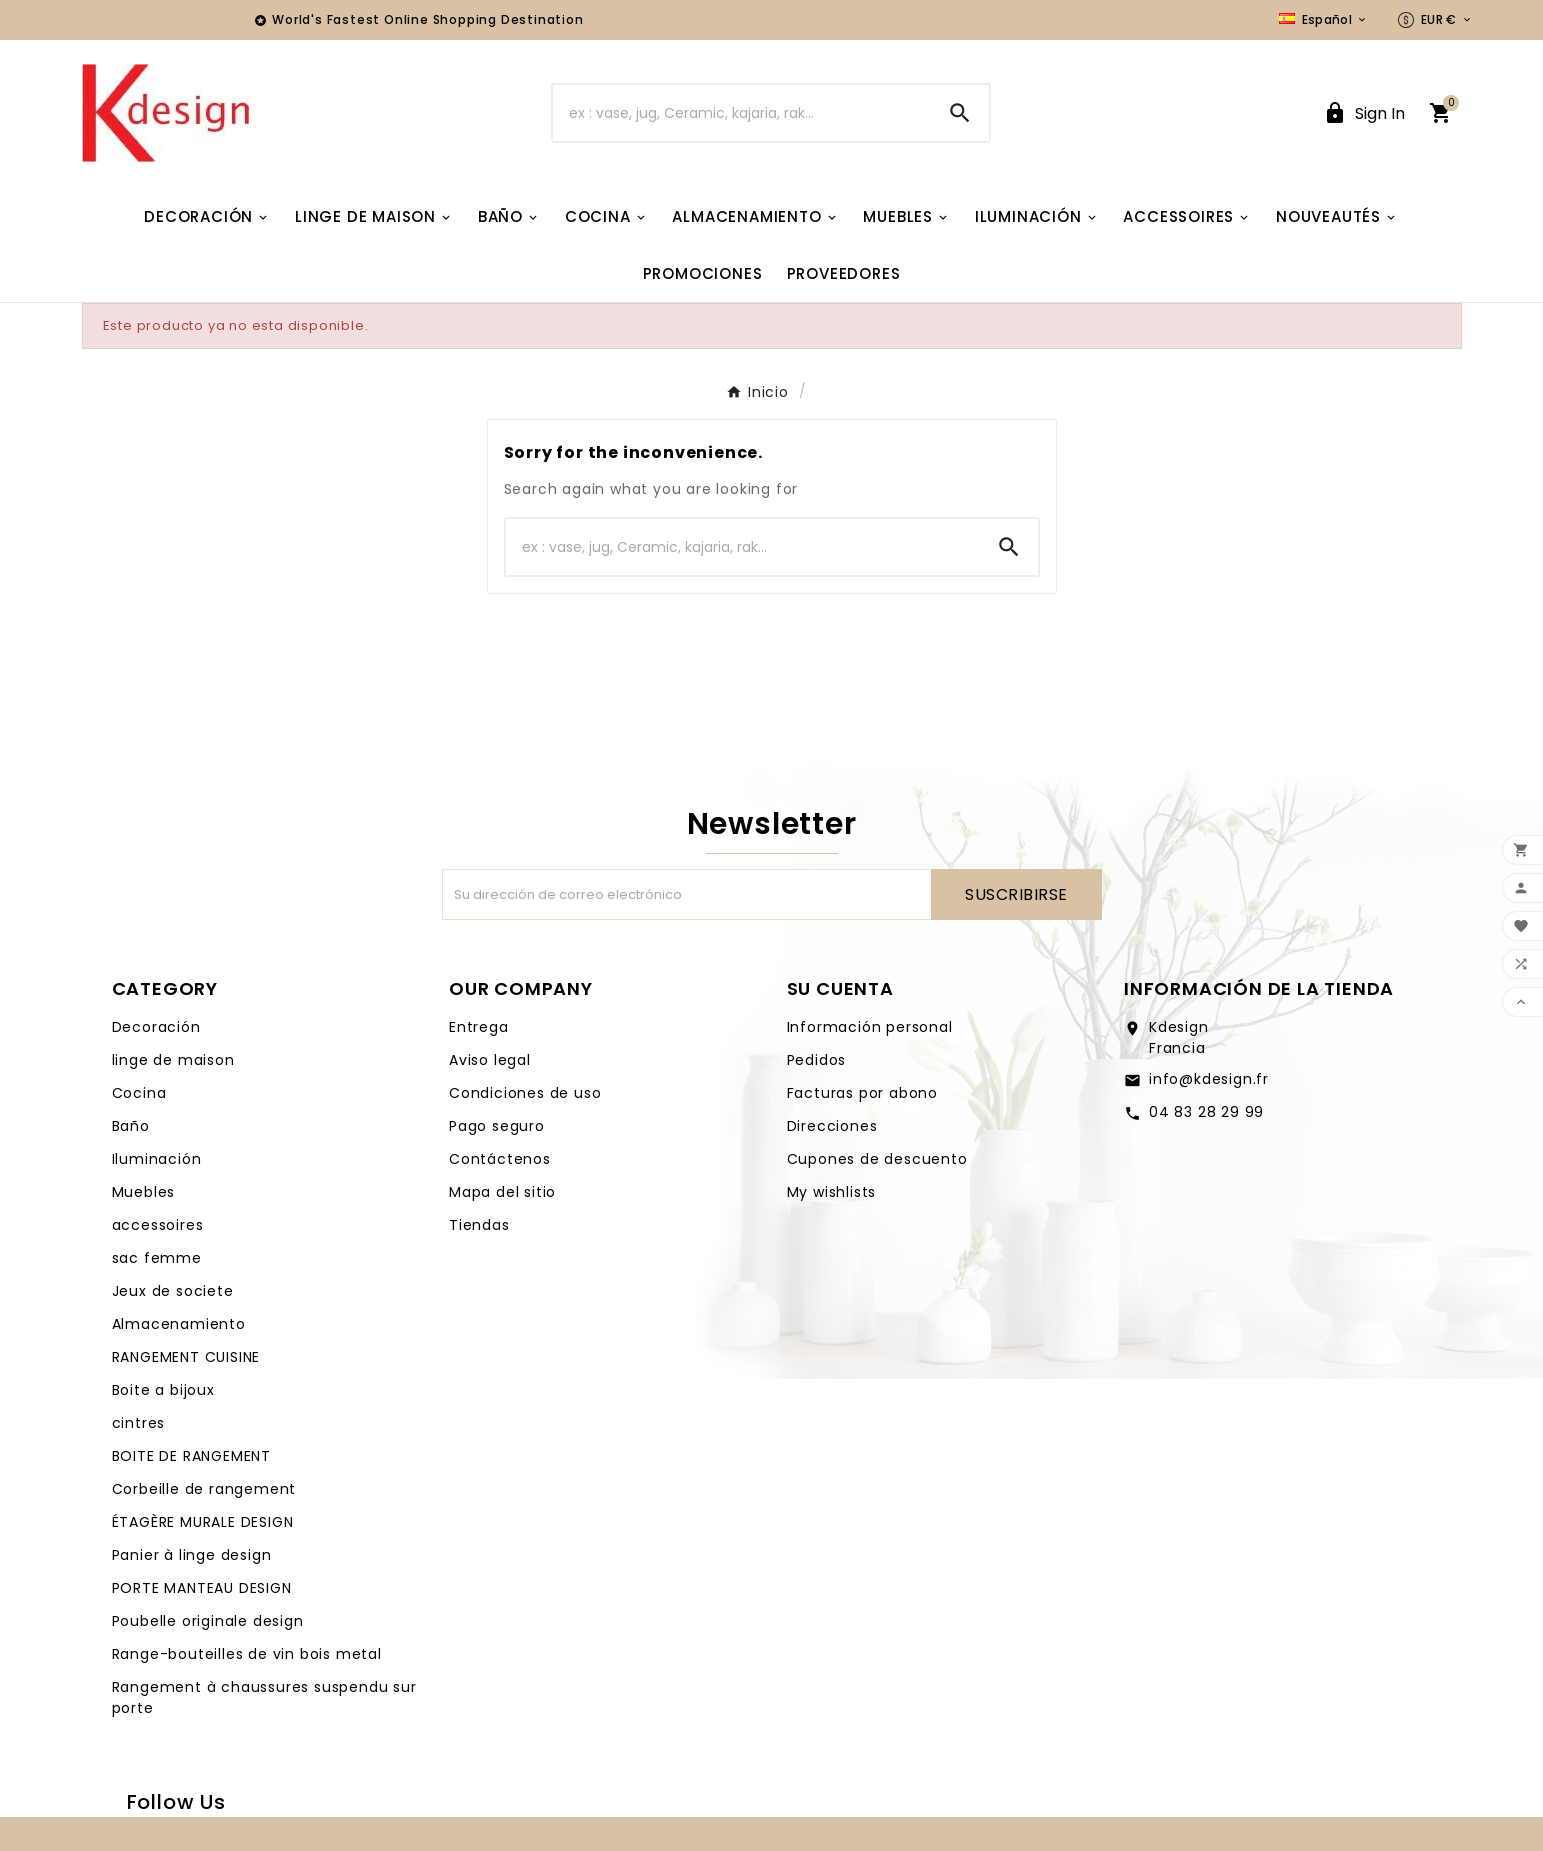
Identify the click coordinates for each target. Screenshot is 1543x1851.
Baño (131, 1126)
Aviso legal (490, 1060)
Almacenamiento (179, 1324)
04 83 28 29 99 (1206, 1112)
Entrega (479, 1027)
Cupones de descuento (877, 1159)
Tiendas (479, 1225)
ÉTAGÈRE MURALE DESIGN (203, 1522)
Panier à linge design (192, 1555)
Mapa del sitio (502, 1192)
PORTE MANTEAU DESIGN (202, 1588)
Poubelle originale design (208, 1621)
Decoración (156, 1027)
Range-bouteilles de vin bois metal (247, 1654)
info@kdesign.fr (1209, 1079)
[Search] (960, 113)
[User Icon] (1364, 113)
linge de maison (173, 1060)
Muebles (144, 1192)
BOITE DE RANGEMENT (191, 1456)
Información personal (870, 1027)
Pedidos (817, 1060)
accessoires (158, 1225)
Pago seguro (497, 1126)
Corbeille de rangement (204, 1489)
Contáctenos (500, 1159)
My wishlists (832, 1192)
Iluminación (157, 1159)
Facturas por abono (862, 1093)
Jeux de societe (173, 1291)
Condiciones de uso (525, 1093)
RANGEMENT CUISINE (186, 1357)
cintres (139, 1423)
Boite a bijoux (163, 1390)
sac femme (157, 1258)
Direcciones (832, 1126)
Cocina (139, 1093)
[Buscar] (742, 113)
